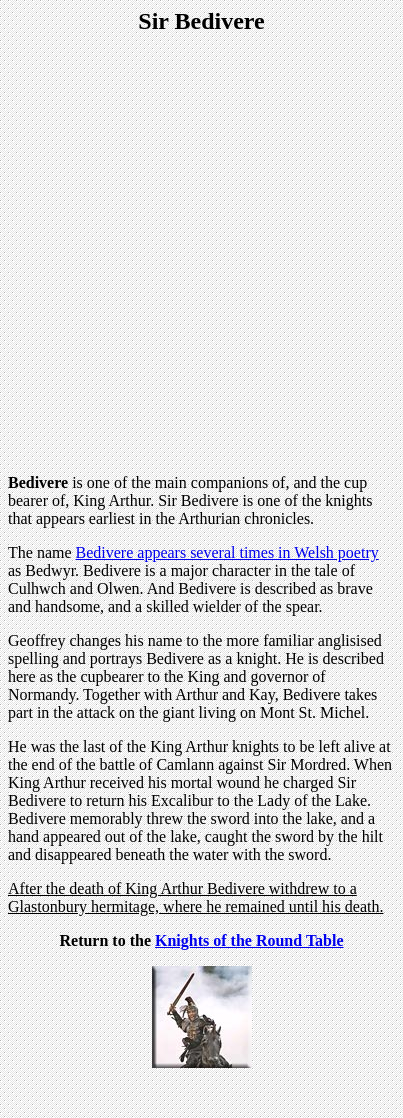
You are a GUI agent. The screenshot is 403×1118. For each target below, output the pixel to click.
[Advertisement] (201, 256)
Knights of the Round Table (249, 940)
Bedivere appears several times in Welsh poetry (227, 552)
